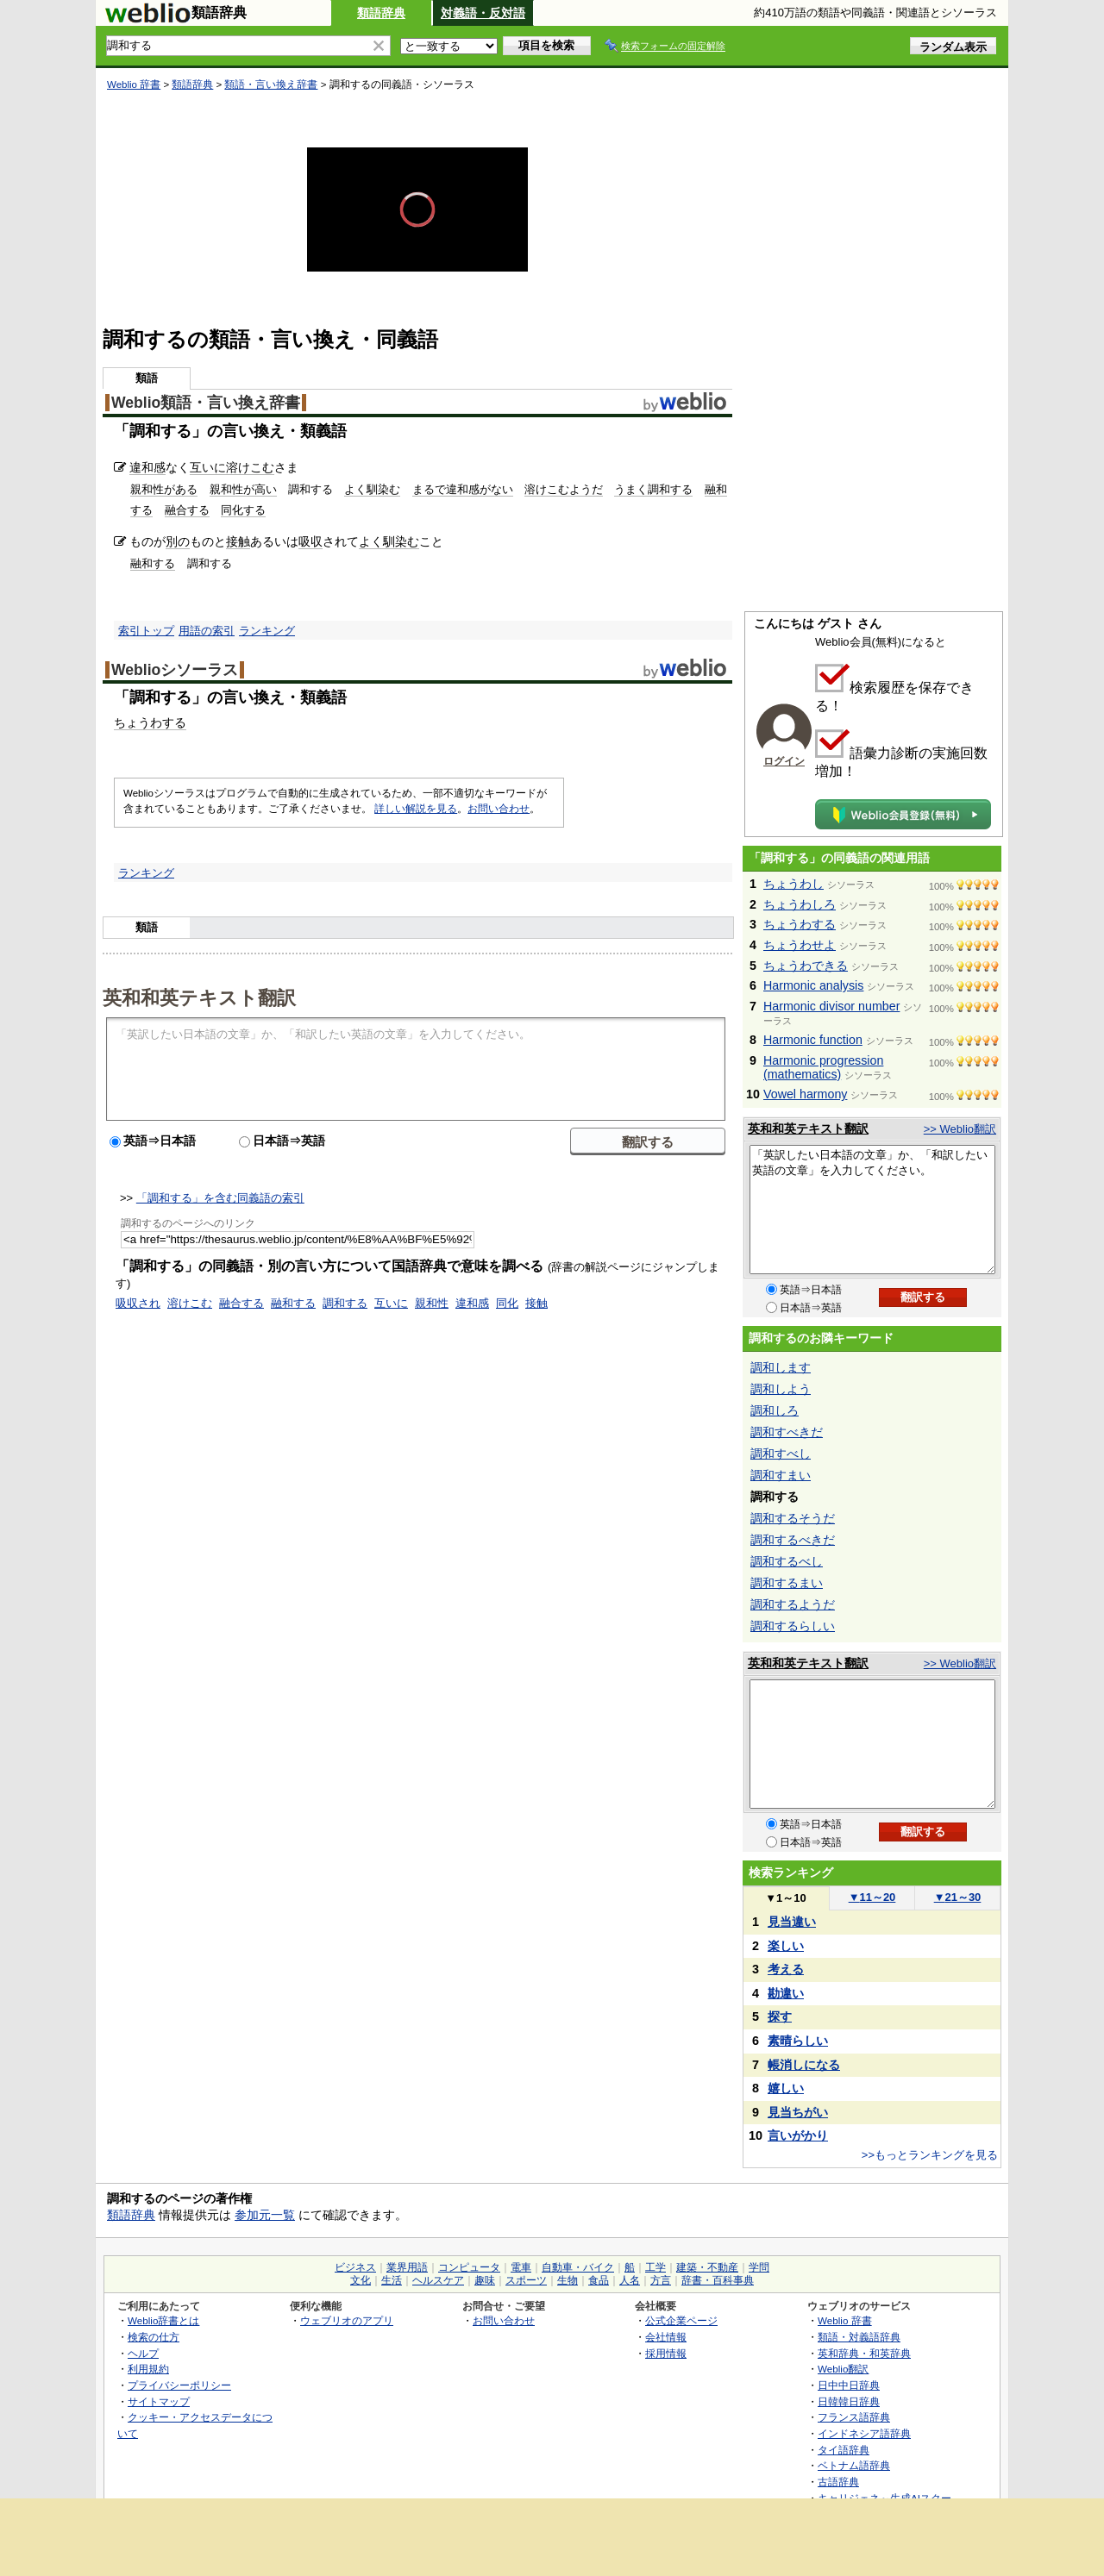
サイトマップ (159, 2401)
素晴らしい (798, 2041)
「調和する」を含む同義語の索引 (220, 1197)
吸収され (138, 1303)
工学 (655, 2267)
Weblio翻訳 (843, 2368)
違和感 (147, 467)
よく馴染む (372, 489)
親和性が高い (243, 489)
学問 (759, 2267)
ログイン (784, 761)
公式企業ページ (681, 2320)
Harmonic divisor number (831, 1006)
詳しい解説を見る (415, 808)
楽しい (786, 1946)
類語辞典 (381, 13)
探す (780, 2016)
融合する (187, 509)
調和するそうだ (792, 1518)
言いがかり (798, 2135)
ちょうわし (793, 884)
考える (786, 1969)
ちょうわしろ (799, 904)
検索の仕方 (153, 2336)
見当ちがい (798, 2112)
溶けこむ (250, 467)
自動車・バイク (578, 2267)
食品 (598, 2280)
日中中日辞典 (849, 2385)
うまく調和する (653, 489)
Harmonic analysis (813, 985)
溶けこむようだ (563, 489)
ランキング (267, 630)
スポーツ (526, 2280)
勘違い (786, 1993)
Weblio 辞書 (133, 84)
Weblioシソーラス (174, 669)
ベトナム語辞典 (854, 2465)
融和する (152, 563)
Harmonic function (812, 1040)
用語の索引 (207, 630)
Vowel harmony (805, 1094)
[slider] (417, 241)
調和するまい (786, 1583)
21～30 (958, 1897)
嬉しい (786, 2088)
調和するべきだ (792, 1540)
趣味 (484, 2280)
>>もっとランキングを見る (930, 2154)
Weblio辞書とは (163, 2320)
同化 (507, 1303)
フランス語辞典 (854, 2417)
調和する (345, 1303)
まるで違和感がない (462, 489)
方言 (660, 2280)
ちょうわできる (805, 965)
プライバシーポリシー (179, 2385)
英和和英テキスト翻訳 (199, 997)
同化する (243, 509)
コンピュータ (469, 2267)
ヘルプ (143, 2353)
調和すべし (780, 1453)
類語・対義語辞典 (859, 2336)
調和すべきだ (786, 1432)
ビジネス (355, 2267)
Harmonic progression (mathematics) (823, 1067)
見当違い (792, 1922)
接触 (238, 541)
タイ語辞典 (843, 2449)
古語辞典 (838, 2481)
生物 (567, 2280)
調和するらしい (792, 1626)
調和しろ (774, 1410)
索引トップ (146, 630)
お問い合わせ (498, 808)
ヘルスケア (438, 2280)
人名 (629, 2280)
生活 (391, 2280)
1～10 (785, 1897)
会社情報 (666, 2336)
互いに (208, 467)
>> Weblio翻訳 (960, 1128)
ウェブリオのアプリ (346, 2320)
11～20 (872, 1897)
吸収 (310, 541)
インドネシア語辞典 (864, 2433)
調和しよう (780, 1389)
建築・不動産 (707, 2267)
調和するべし (786, 1561)
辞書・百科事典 (717, 2280)
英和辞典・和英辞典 (864, 2353)
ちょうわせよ (799, 945)
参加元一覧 (265, 2215)
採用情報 (666, 2353)
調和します (780, 1367)
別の (178, 541)
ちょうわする (150, 722)
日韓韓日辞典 (849, 2401)
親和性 (431, 1303)
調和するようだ (792, 1604)
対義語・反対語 (483, 13)
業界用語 (407, 2267)
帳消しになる (804, 2065)
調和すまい (780, 1475)
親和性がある (164, 489)
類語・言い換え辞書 (270, 84)
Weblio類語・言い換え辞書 (205, 402)
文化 (360, 2280)
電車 (521, 2267)
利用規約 (148, 2368)
